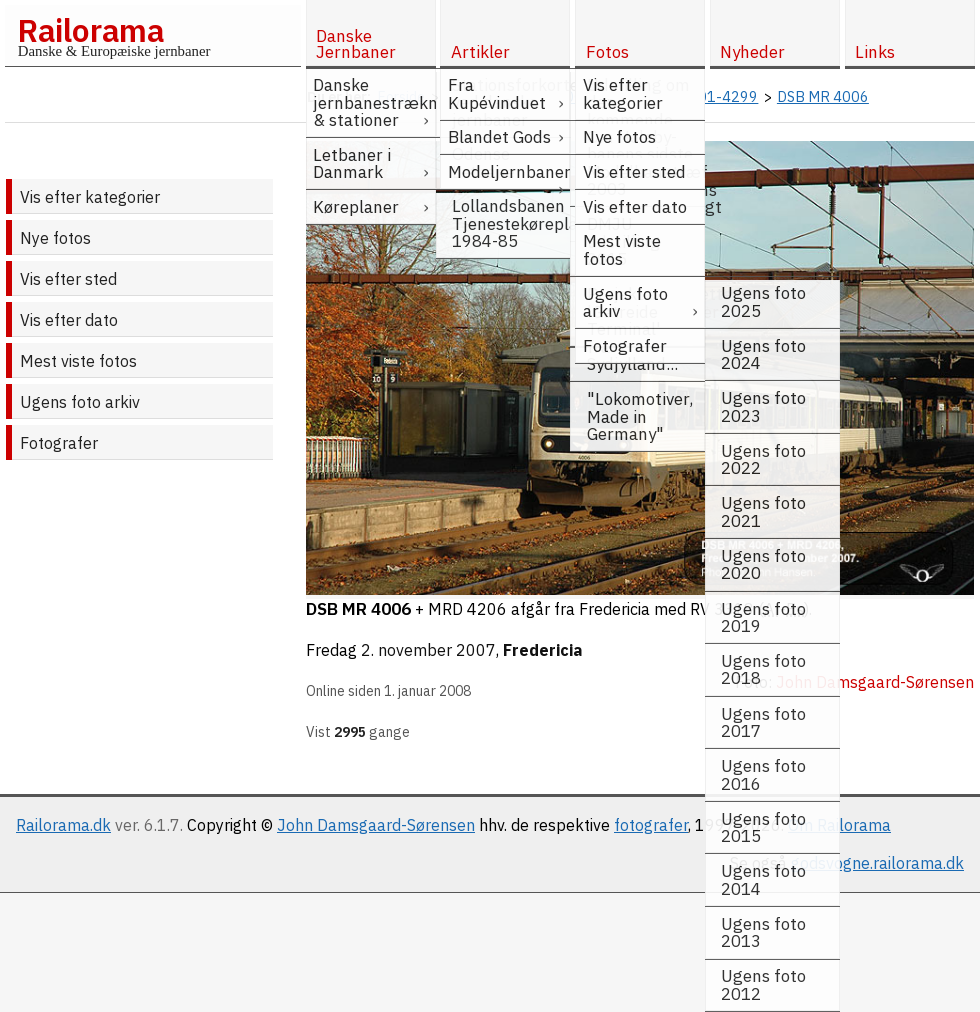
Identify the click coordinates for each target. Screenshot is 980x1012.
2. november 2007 (428, 650)
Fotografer (59, 443)
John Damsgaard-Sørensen (376, 825)
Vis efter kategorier (90, 197)
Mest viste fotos (78, 361)
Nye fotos (55, 238)
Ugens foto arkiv (80, 402)
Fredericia (542, 650)
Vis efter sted (68, 279)
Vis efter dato (69, 320)
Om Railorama (839, 825)
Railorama (90, 30)
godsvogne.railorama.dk (877, 863)
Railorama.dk (63, 825)
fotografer (651, 825)
